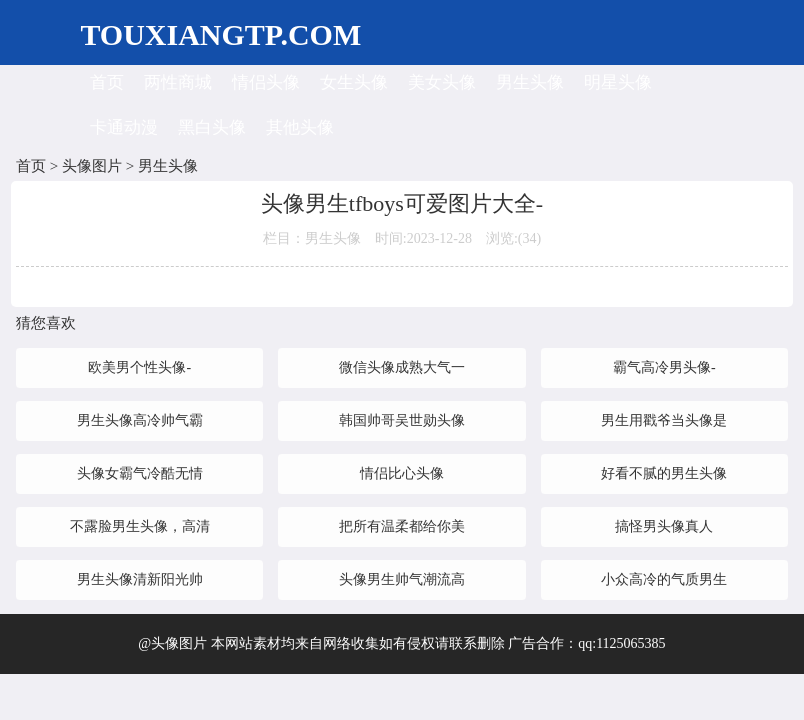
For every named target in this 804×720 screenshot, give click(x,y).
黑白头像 (212, 127)
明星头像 (618, 82)
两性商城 (178, 82)
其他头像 (300, 127)
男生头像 (530, 82)
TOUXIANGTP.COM (220, 34)
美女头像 (442, 82)
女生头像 (354, 82)
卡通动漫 (124, 127)
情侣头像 (266, 82)
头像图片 (92, 166)
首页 (107, 82)
